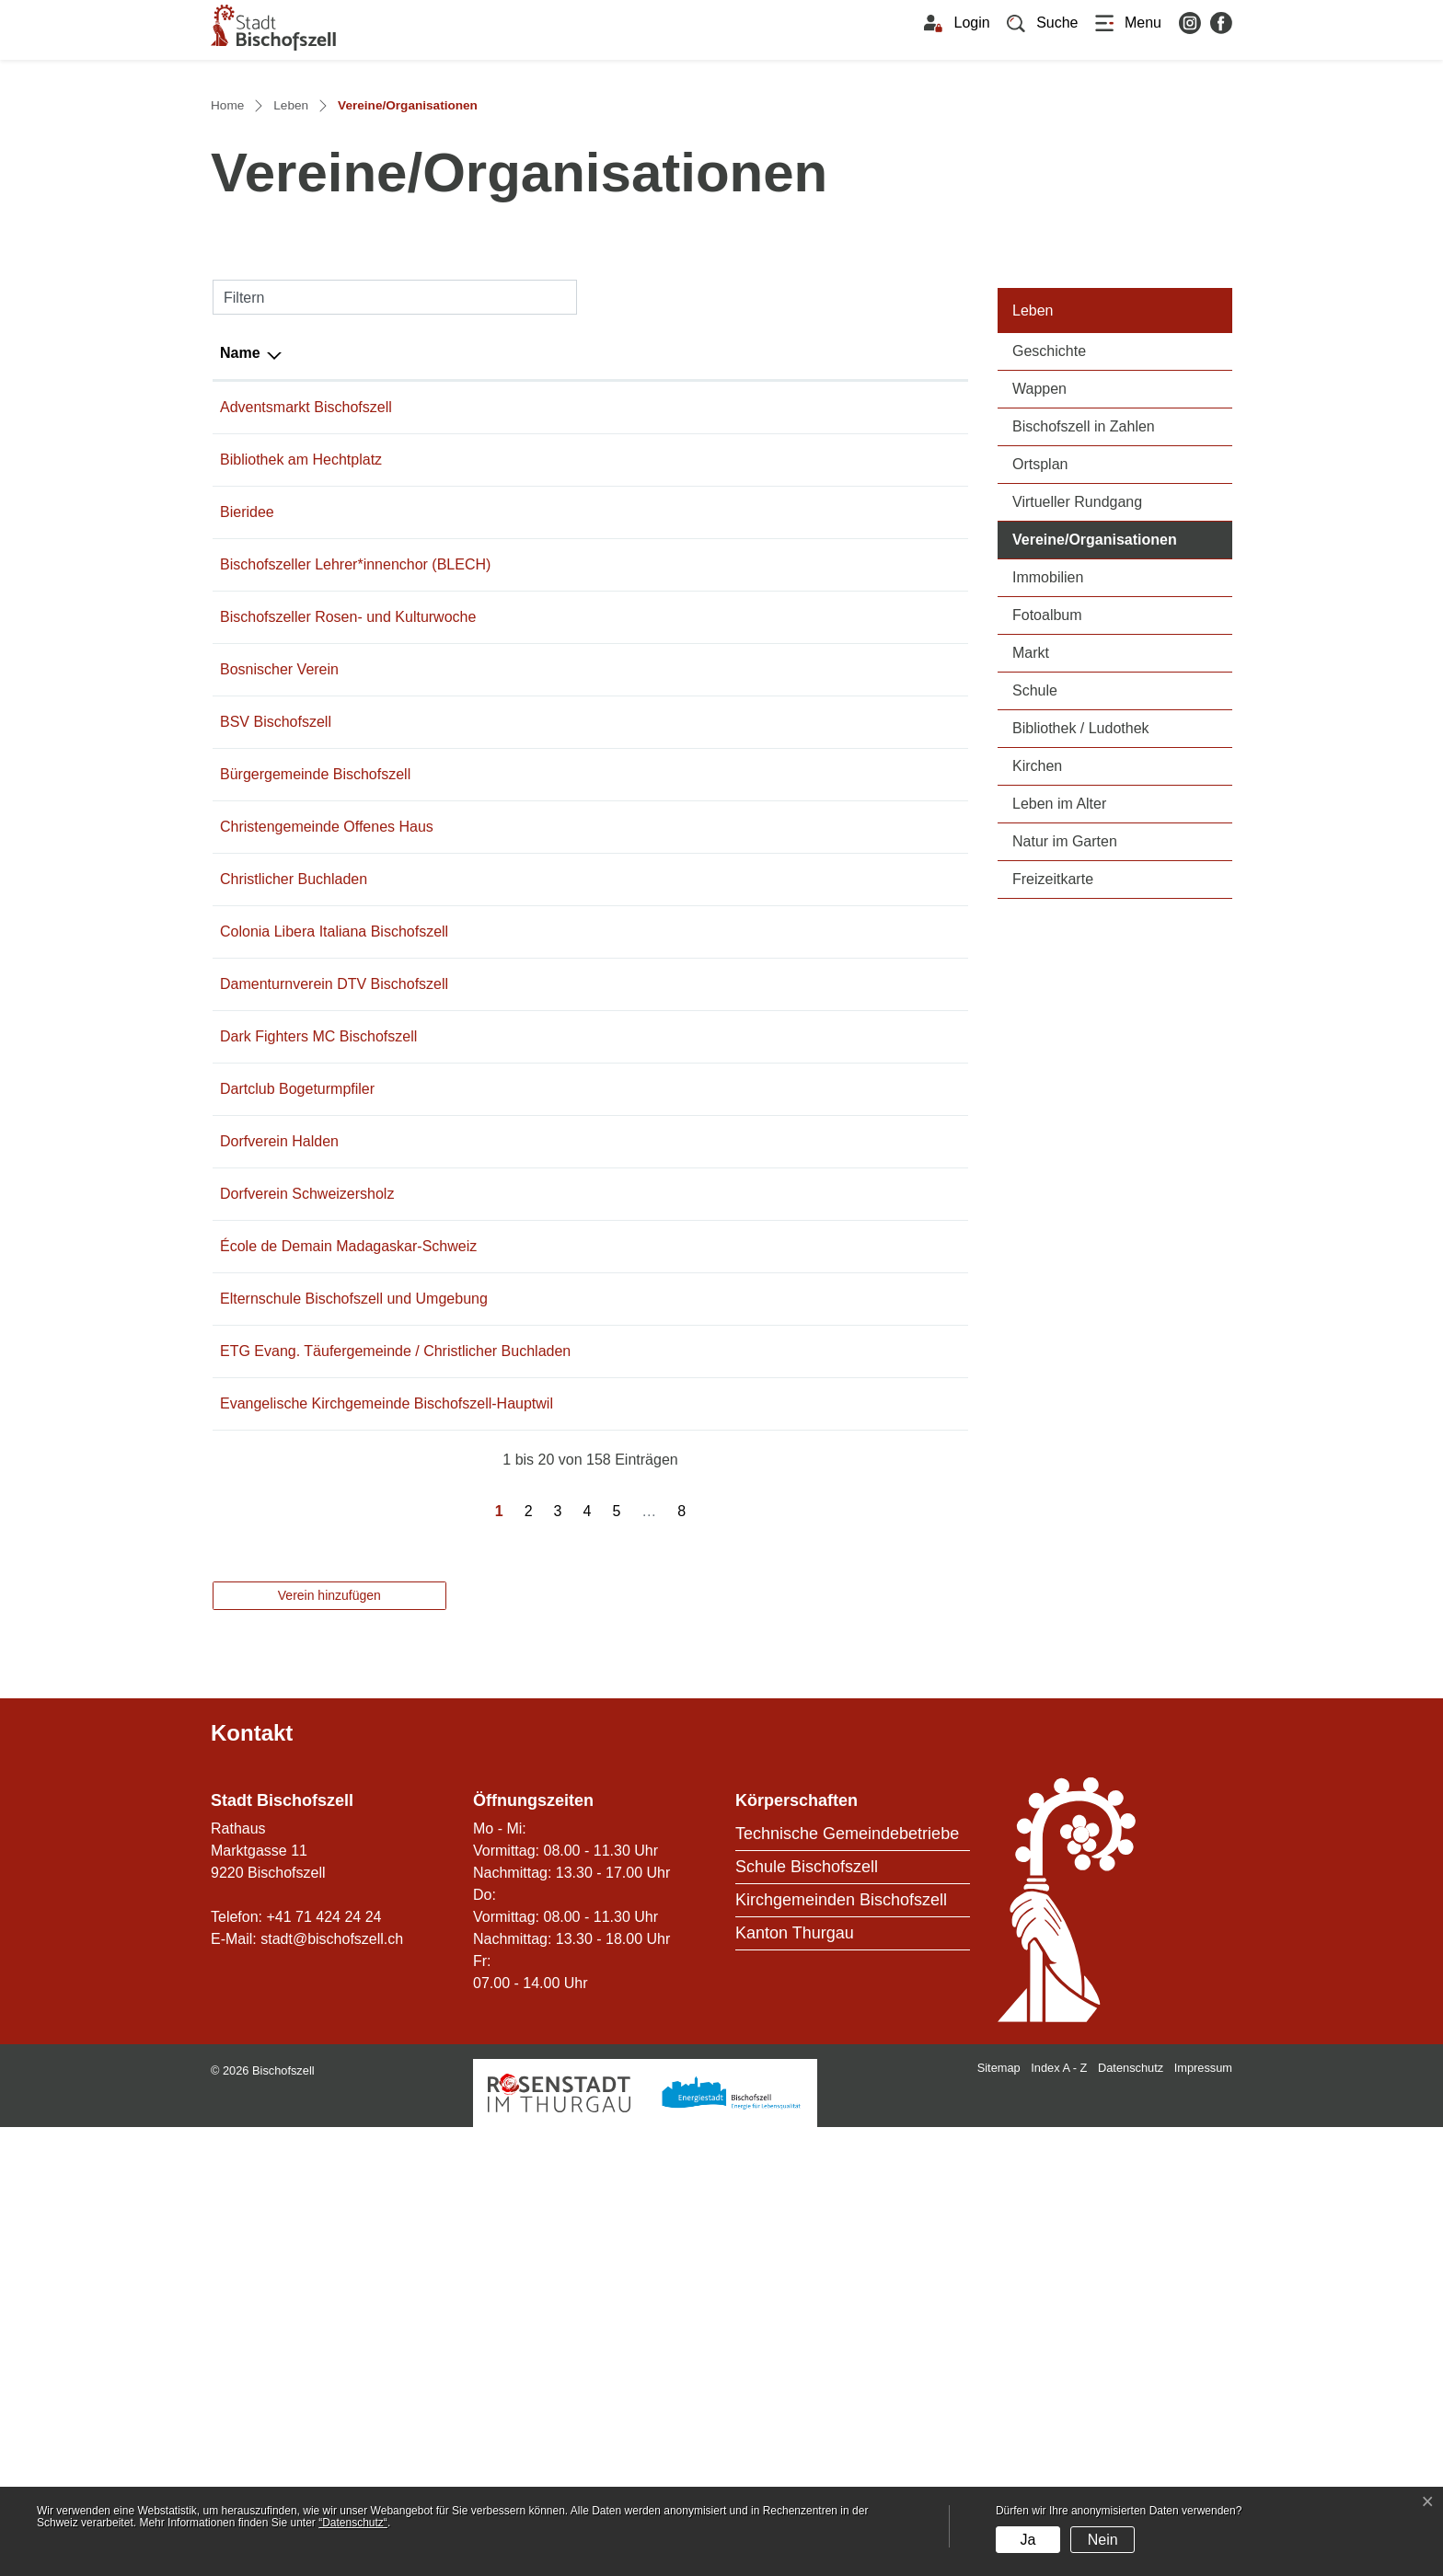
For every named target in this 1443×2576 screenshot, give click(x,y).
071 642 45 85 (518, 1502)
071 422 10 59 (518, 1082)
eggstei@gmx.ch (697, 1240)
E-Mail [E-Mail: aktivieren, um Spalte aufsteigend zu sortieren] (664, 669)
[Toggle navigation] (1128, 23)
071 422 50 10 (518, 1292)
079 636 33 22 (518, 1397)
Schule (1034, 1007)
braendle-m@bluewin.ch (722, 1449)
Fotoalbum (1047, 931)
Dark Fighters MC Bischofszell (318, 1397)
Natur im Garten (1064, 1158)
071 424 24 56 (518, 723)
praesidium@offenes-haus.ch (738, 1187)
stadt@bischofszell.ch (331, 2388)
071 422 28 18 (518, 1830)
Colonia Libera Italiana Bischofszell (334, 1292)
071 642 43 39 (518, 1554)
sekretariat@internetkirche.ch (738, 1830)
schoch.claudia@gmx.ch (722, 1344)
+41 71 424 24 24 (323, 2366)
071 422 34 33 (518, 1187)
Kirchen (1037, 1082)
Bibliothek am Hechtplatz (301, 776)
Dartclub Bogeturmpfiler (297, 1449)
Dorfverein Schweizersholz (307, 1554)
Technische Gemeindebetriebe (847, 2282)
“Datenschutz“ (352, 2522)
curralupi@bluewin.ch (712, 1292)
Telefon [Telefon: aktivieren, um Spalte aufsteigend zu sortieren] (497, 669)
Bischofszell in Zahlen (1083, 743)
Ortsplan (1040, 780)
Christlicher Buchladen (293, 1240)
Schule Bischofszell (806, 2315)
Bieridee (247, 828)
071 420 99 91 (518, 1344)
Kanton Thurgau (794, 2382)
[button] (1043, 23)
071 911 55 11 (518, 955)
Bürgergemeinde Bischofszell (315, 1135)
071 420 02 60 (518, 1607)
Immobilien (1047, 894)
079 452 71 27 (518, 776)
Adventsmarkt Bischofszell (306, 723)
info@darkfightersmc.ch (719, 1397)
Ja (1027, 2539)
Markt (1030, 969)
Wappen (1039, 705)
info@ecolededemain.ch (721, 1607)
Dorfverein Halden (279, 1502)
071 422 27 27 (518, 828)
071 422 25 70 (518, 1135)
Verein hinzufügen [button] (329, 2043)
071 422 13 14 (518, 881)
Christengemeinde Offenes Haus (326, 1187)
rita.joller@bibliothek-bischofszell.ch (759, 776)
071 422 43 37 (518, 1030)
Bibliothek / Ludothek (1080, 1044)
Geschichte (1049, 667)
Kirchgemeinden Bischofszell (841, 2349)
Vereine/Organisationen (1122, 854)
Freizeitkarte (1052, 1195)
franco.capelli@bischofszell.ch (741, 723)
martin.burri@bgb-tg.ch (717, 1135)
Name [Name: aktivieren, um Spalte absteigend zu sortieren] (240, 669)
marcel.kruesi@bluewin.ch (728, 1082)
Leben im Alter (1059, 1120)
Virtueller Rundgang (1077, 818)
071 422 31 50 (518, 1681)
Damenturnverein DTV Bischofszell (334, 1344)
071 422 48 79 (518, 1449)
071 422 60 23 (518, 1240)
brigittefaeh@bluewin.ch (721, 881)
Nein (1103, 2539)
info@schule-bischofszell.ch (733, 1681)
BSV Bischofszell (275, 1082)
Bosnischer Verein (279, 1030)
